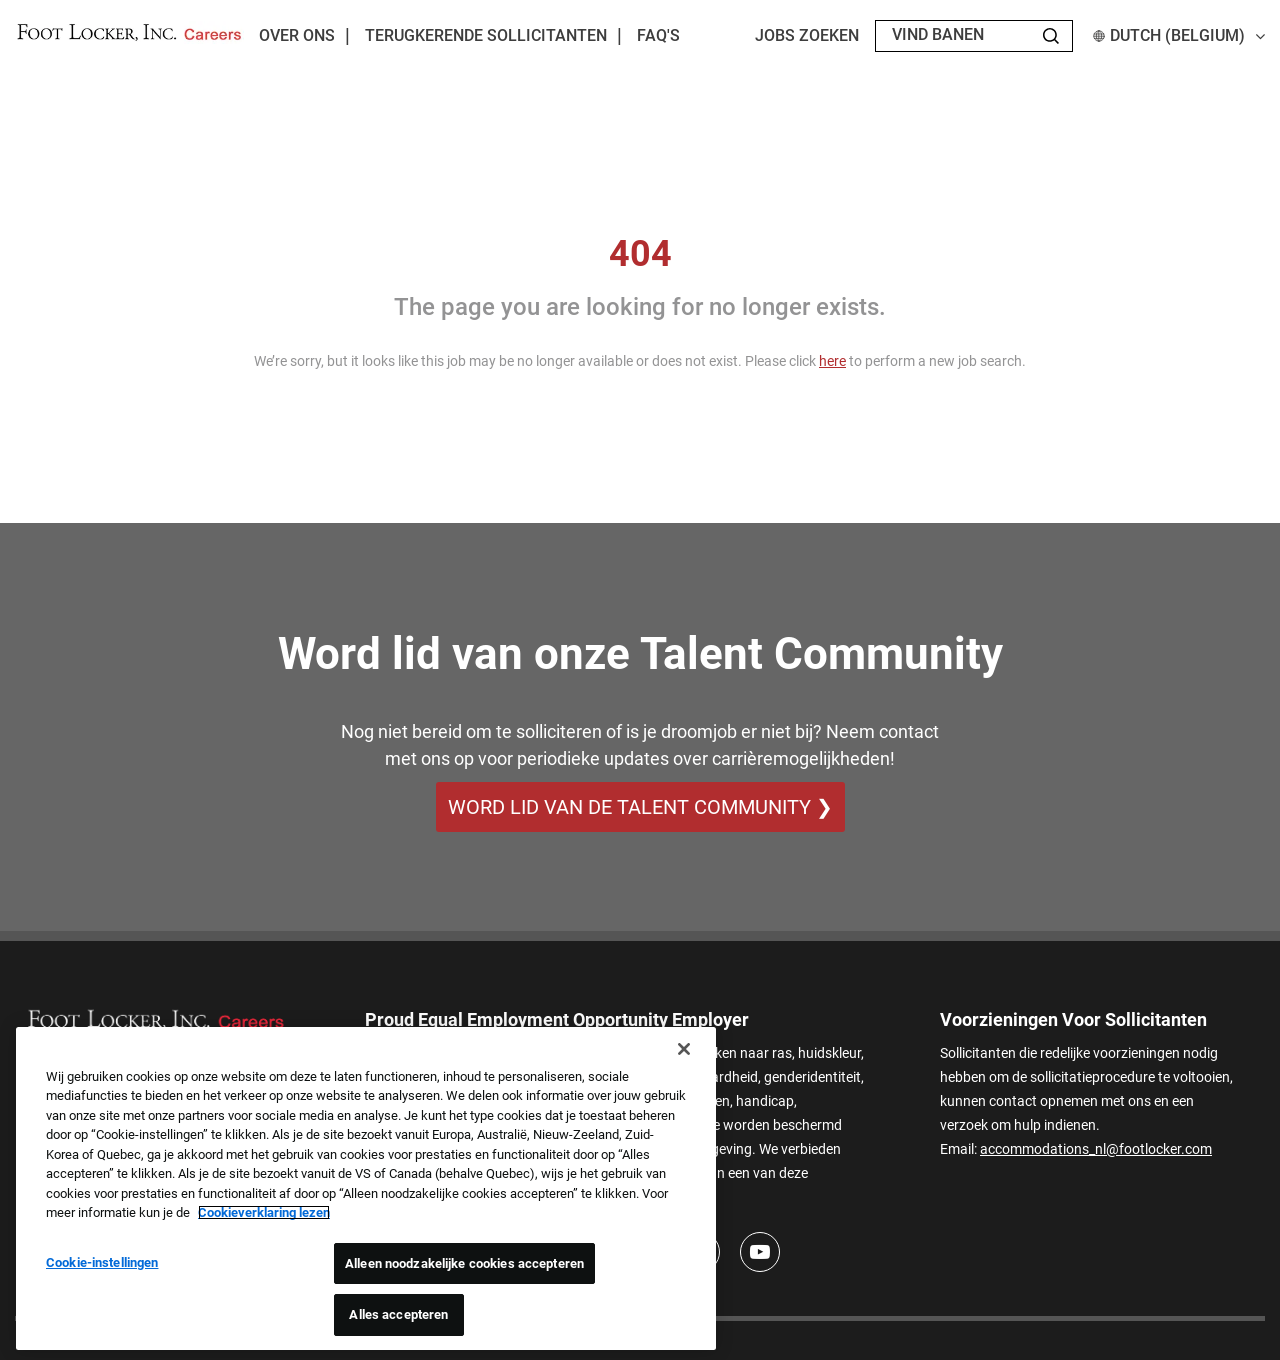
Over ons (297, 35)
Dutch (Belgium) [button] (1179, 35)
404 (640, 254)
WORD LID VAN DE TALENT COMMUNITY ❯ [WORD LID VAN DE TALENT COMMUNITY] (640, 807)
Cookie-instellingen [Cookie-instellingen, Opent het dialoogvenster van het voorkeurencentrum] (102, 1262)
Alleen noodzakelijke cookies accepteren (464, 1263)
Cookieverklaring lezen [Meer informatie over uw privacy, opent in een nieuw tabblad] (264, 1212)
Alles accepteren (398, 1314)
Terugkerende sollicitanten (486, 35)
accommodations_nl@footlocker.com (1096, 1149)
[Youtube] (760, 1253)
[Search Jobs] (1051, 36)
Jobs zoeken (807, 35)
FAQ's (658, 35)
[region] (366, 1188)
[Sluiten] (684, 1049)
